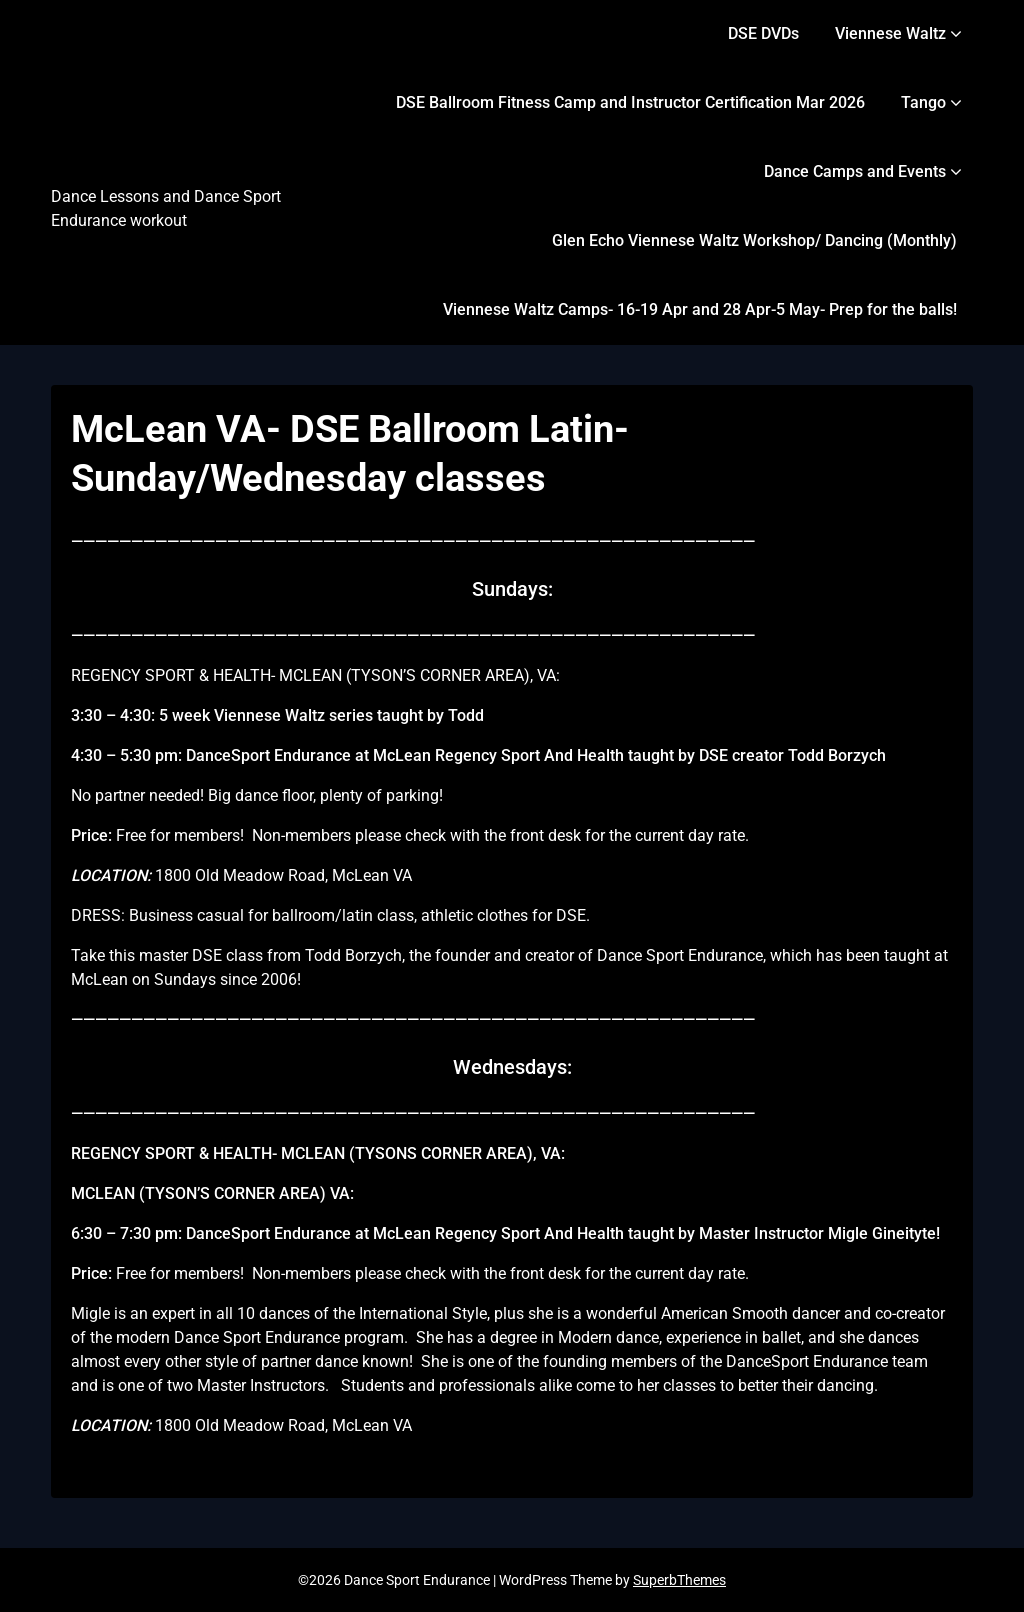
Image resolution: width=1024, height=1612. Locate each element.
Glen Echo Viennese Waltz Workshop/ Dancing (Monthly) (754, 240)
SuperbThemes (679, 1580)
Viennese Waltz (890, 33)
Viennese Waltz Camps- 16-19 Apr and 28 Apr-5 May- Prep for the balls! (700, 309)
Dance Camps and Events (855, 171)
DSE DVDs (763, 33)
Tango (923, 102)
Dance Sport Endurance (124, 145)
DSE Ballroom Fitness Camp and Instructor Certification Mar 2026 (630, 102)
